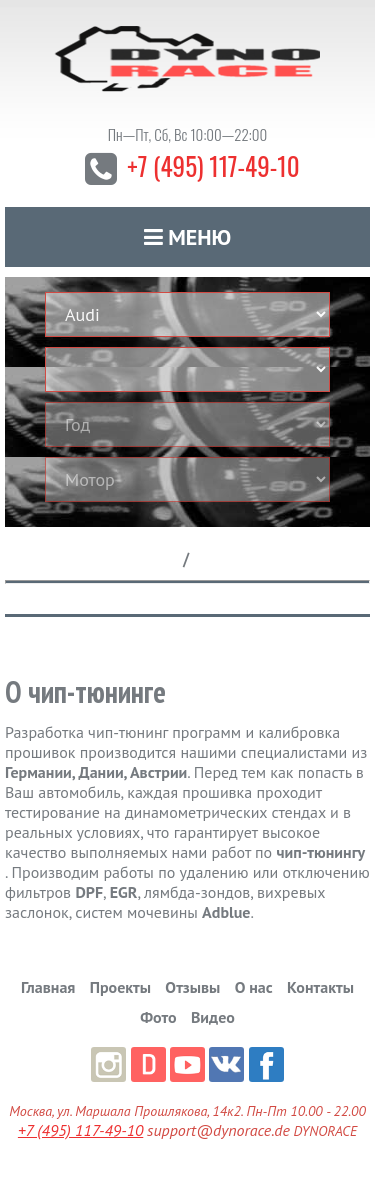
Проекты (120, 987)
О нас (254, 987)
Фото (158, 1017)
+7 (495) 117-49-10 (213, 165)
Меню (188, 237)
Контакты (320, 987)
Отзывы (192, 987)
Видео (213, 1017)
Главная (48, 987)
